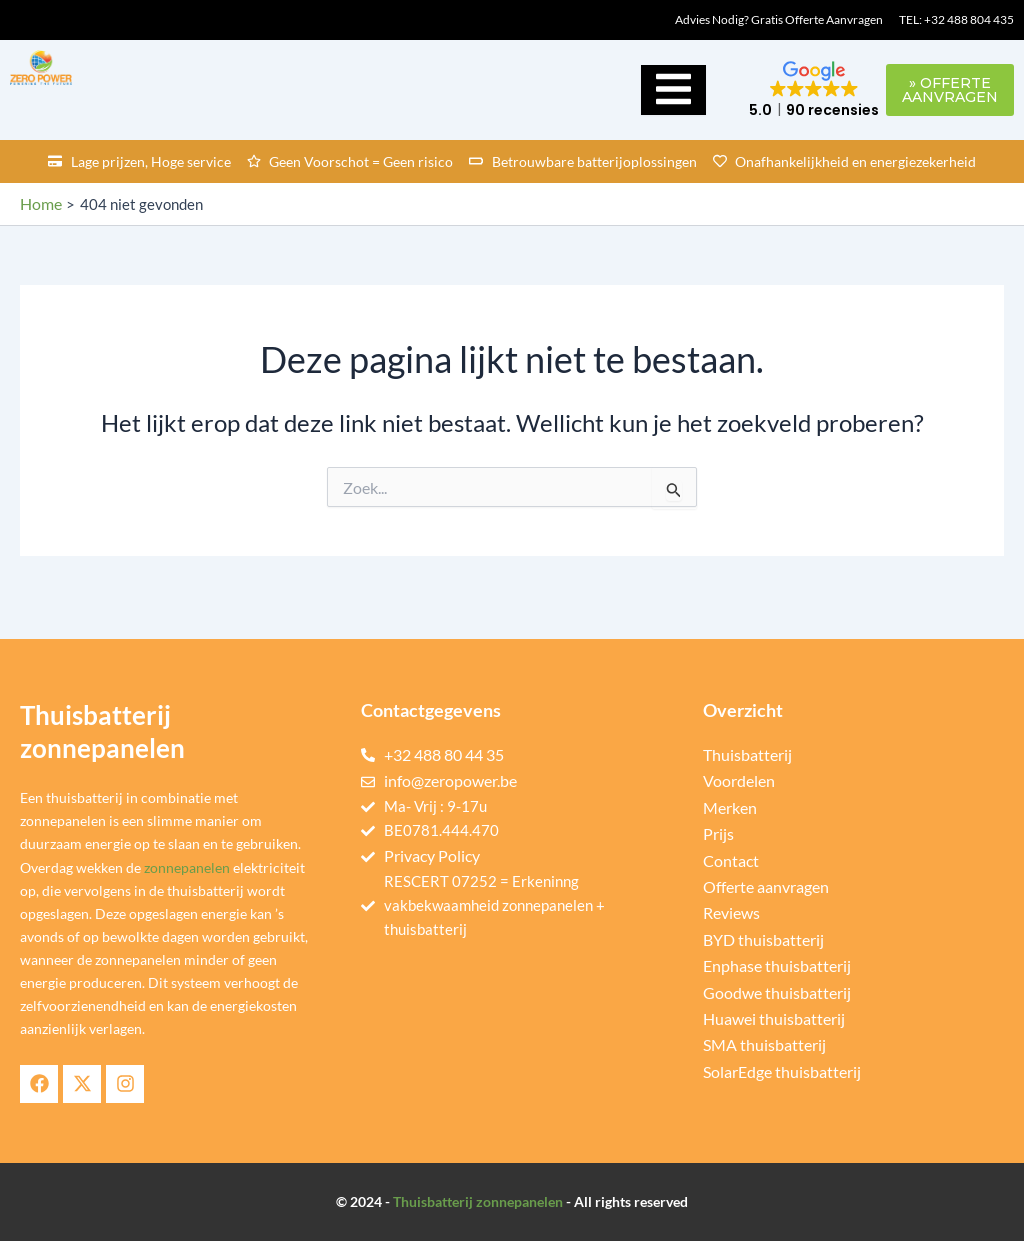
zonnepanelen (187, 867)
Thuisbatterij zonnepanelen (478, 1201)
